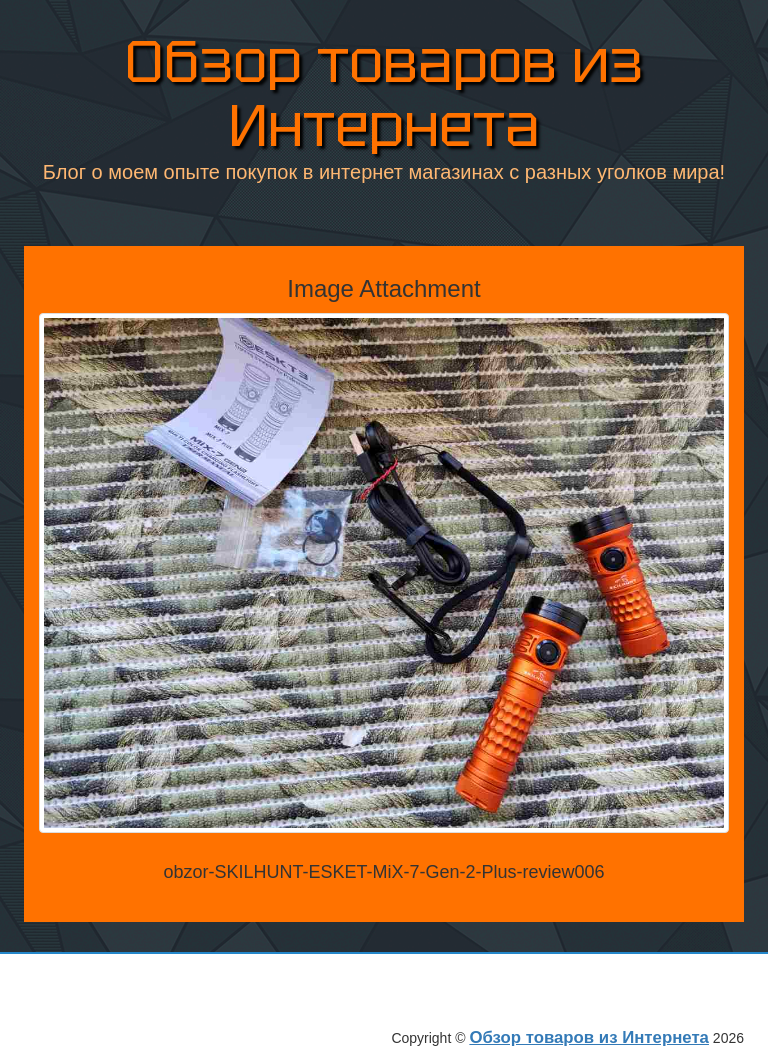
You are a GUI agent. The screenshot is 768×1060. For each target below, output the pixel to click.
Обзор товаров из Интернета (384, 90)
